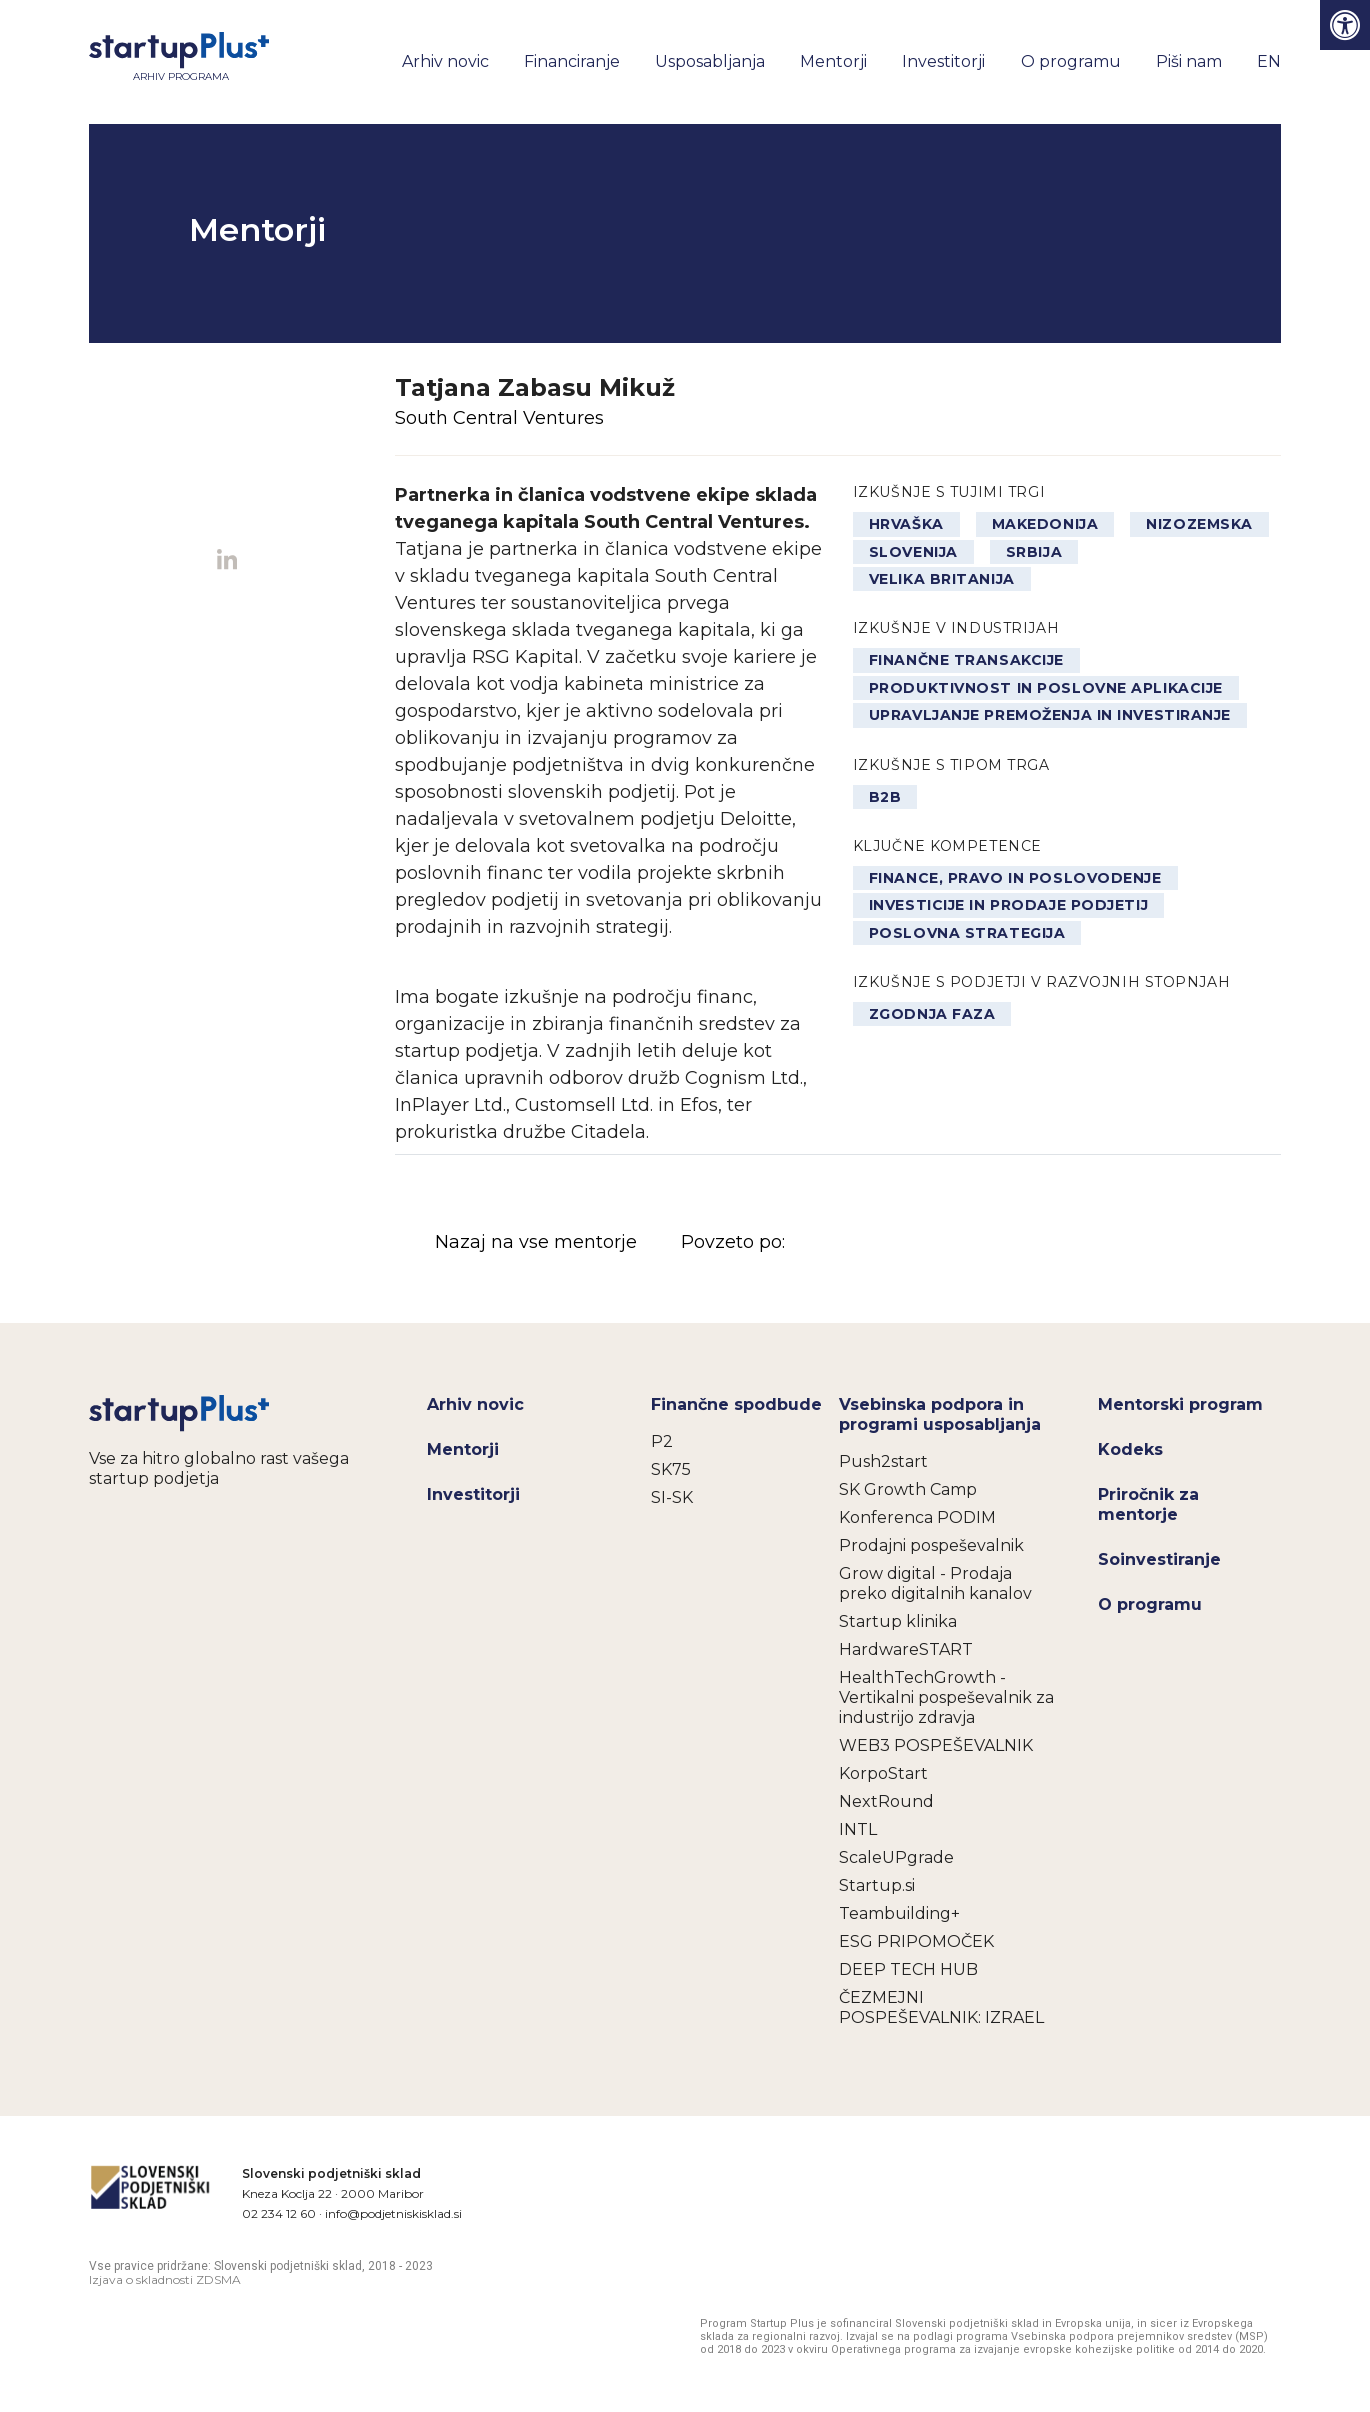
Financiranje (572, 61)
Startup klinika (898, 1621)
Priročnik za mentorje (1148, 1504)
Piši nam (1189, 61)
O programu (1071, 61)
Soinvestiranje (1159, 1559)
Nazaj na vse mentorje (536, 1242)
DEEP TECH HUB (908, 1969)
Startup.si (877, 1885)
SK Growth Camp (908, 1489)
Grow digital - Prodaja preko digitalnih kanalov (935, 1583)
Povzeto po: (883, 1243)
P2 (662, 1441)
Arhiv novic (445, 61)
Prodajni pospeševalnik (931, 1545)
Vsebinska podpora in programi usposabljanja (940, 1414)
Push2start (883, 1461)
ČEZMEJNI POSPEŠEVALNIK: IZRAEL (941, 2007)
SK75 (671, 1469)
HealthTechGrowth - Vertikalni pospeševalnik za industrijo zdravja (946, 1697)
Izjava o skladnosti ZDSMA (165, 2279)
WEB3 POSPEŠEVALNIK (936, 1745)
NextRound (886, 1801)
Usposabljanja (710, 61)
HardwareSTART (906, 1649)
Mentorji (833, 61)
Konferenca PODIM (917, 1517)
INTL (858, 1829)
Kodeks (1130, 1449)
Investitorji (943, 61)
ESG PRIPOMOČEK (916, 1941)
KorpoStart (883, 1773)
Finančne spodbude (736, 1404)
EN (1269, 61)
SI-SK (672, 1497)
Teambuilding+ (899, 1913)
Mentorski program (1180, 1404)
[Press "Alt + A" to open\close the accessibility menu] (1345, 25)
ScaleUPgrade (896, 1857)
